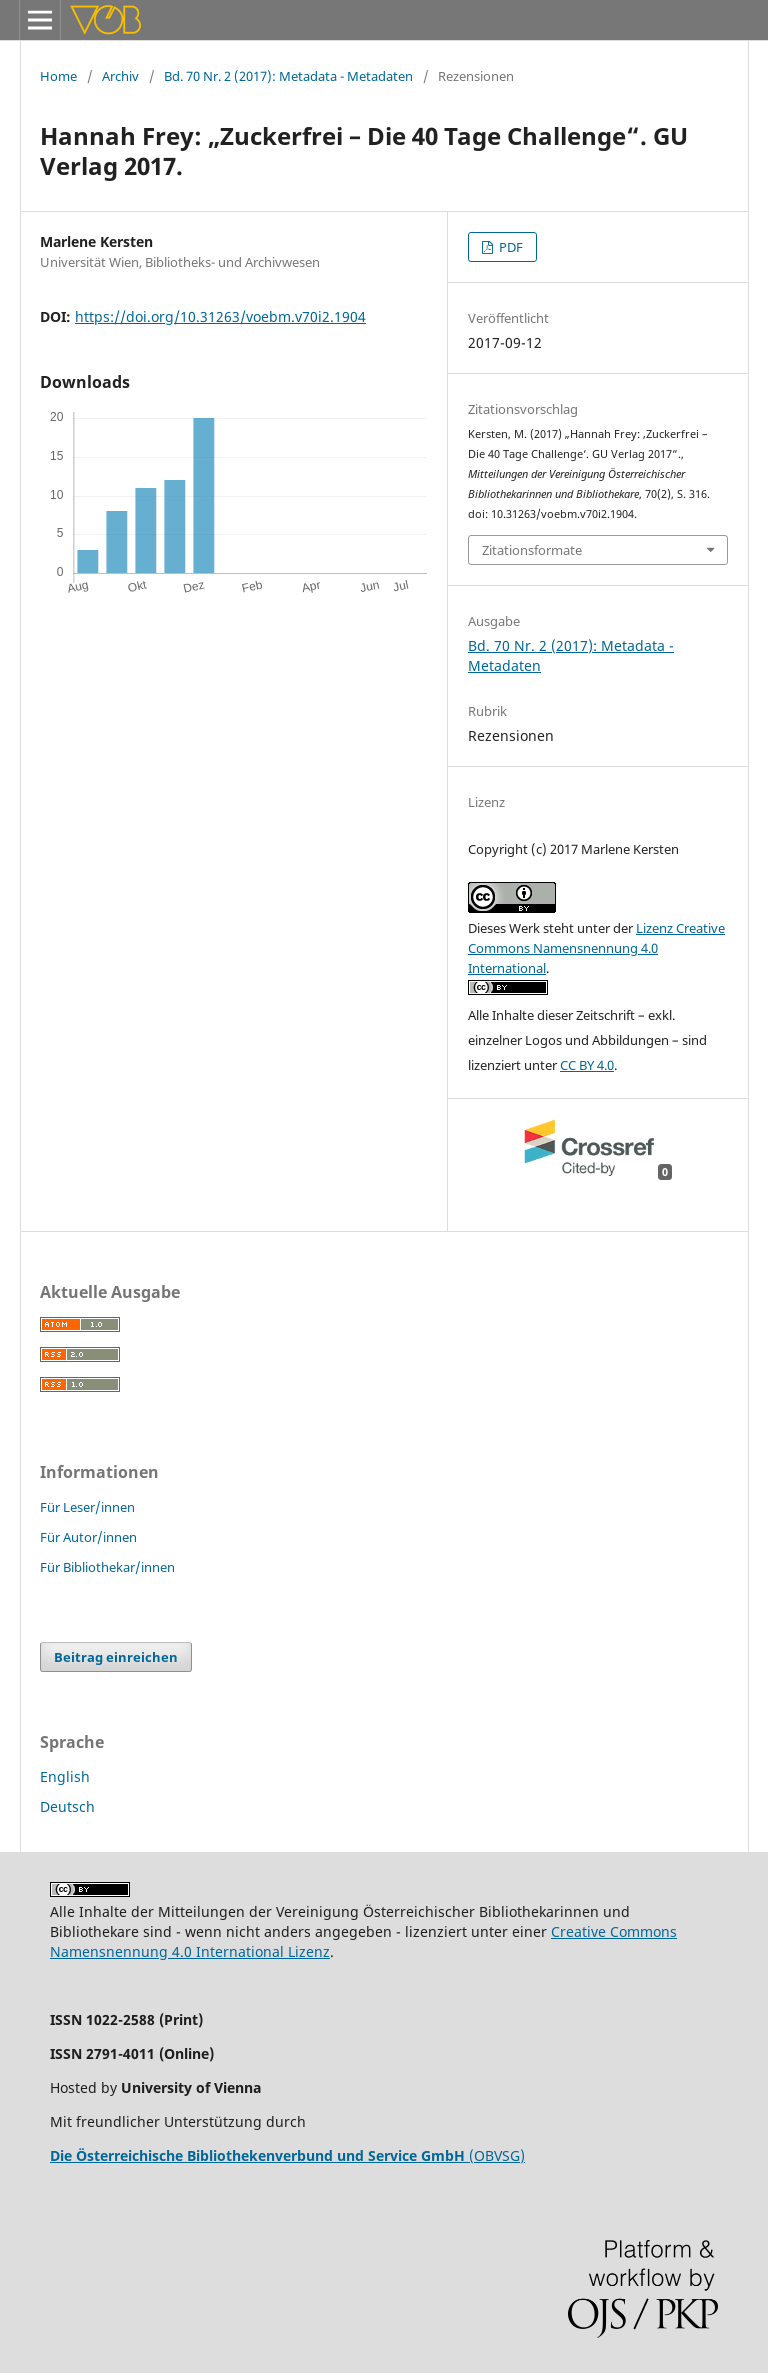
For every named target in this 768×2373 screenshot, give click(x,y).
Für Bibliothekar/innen (107, 1567)
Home (58, 76)
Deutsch (67, 1806)
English (65, 1776)
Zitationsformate (532, 550)
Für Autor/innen (88, 1537)
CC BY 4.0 (587, 1065)
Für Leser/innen (87, 1507)
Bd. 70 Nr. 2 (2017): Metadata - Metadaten (288, 76)
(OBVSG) (287, 2155)
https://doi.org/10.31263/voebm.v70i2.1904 (220, 316)
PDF (509, 247)
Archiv (120, 76)
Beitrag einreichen (116, 1657)
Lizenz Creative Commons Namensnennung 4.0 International (596, 948)
